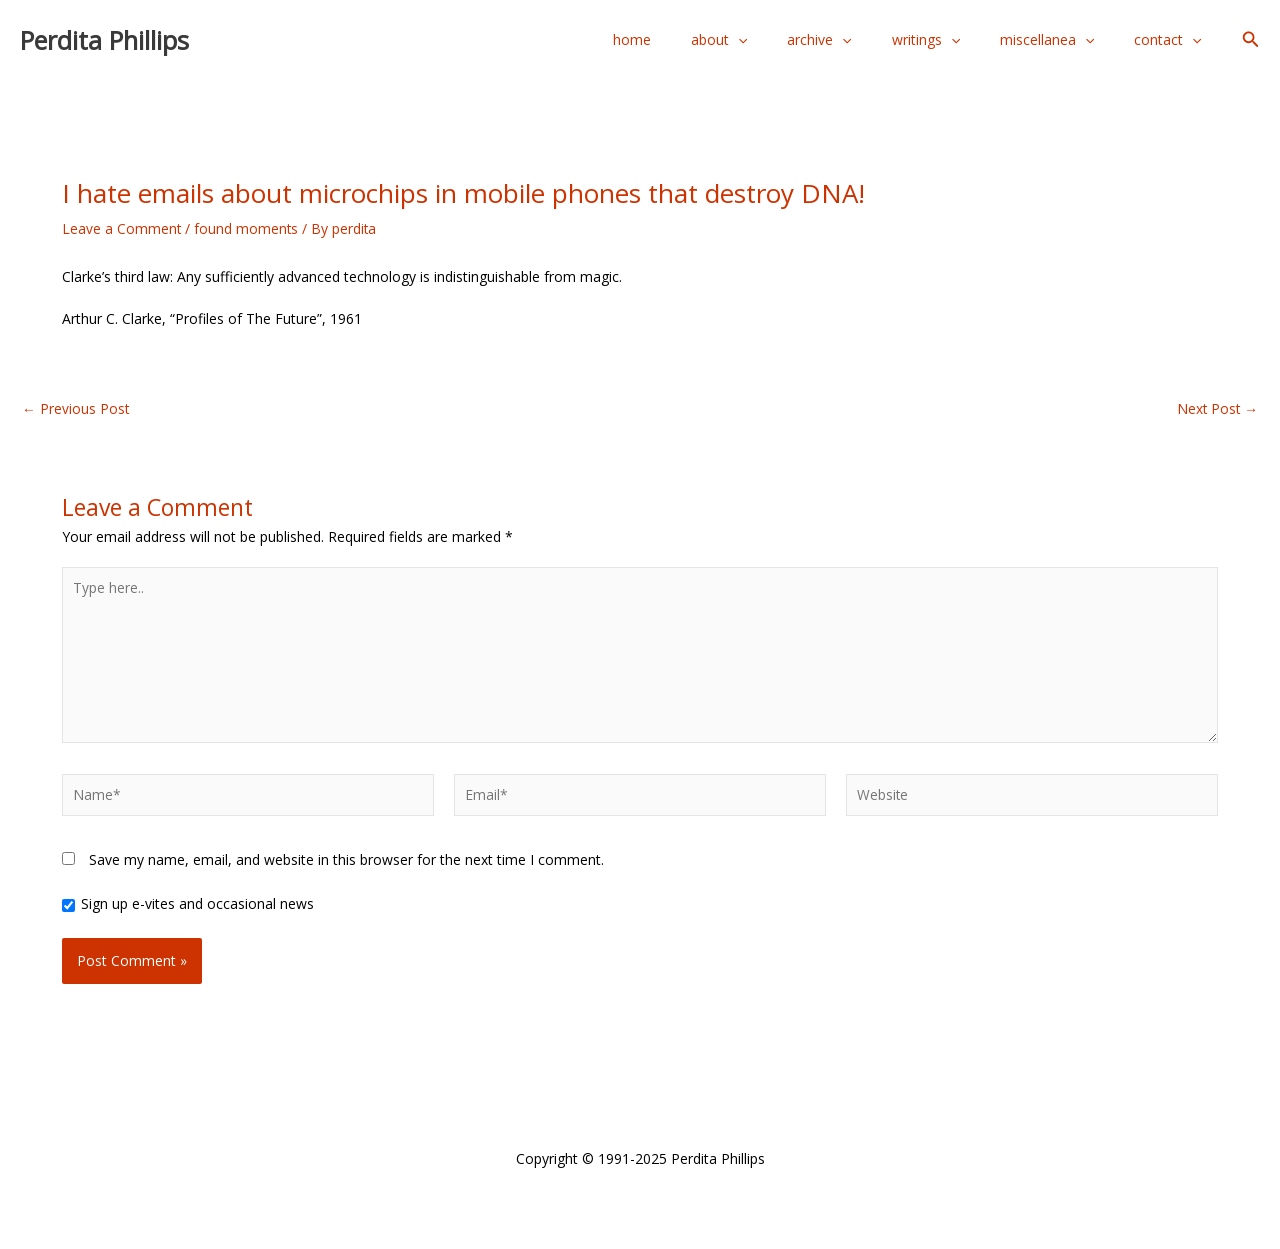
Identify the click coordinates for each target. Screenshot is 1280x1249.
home (698, 39)
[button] (1251, 40)
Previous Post (76, 409)
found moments (247, 228)
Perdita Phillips (104, 40)
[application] (792, 40)
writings (956, 40)
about (773, 40)
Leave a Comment (122, 228)
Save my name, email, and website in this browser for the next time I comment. (346, 864)
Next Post (1216, 409)
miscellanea (1065, 40)
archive (861, 40)
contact (1173, 40)
